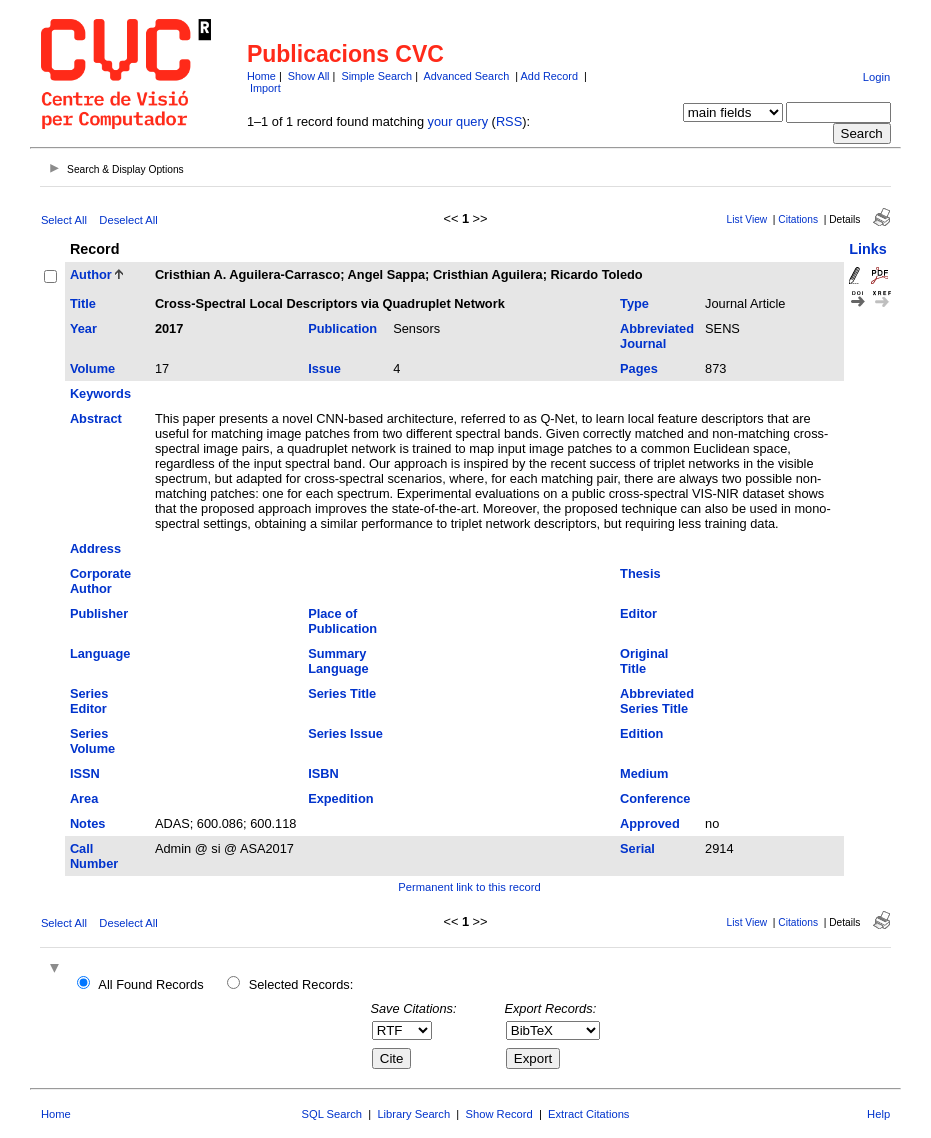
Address (95, 548)
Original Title (644, 661)
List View (747, 219)
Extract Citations (588, 1114)
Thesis (640, 573)
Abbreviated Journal (657, 336)
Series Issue (345, 733)
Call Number (94, 856)
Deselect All (128, 220)
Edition (641, 733)
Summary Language (338, 661)
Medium (644, 773)
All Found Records (150, 984)
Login (876, 77)
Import (265, 88)
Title (83, 303)
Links (868, 249)
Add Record (549, 76)
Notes (88, 823)
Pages (639, 368)
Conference (655, 798)
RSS (509, 121)
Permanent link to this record (469, 887)
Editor (638, 613)
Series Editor (89, 701)
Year (83, 328)
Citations (798, 219)
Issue (324, 368)
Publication (342, 328)
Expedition (340, 798)
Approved (650, 823)
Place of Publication (342, 621)
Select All (64, 220)
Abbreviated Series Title (657, 701)
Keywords (100, 393)
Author (91, 274)
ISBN (323, 773)
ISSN (85, 773)
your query (458, 121)
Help (878, 1114)
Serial (637, 848)
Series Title (342, 693)
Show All (309, 76)
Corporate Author (100, 581)
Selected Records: (301, 984)
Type (634, 303)
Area (84, 798)
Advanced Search (466, 76)
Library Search (413, 1114)
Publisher (99, 613)
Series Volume (92, 741)
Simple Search (376, 76)
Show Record (499, 1114)
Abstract (96, 418)
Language (100, 653)
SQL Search (332, 1114)
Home (261, 76)
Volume (92, 368)
